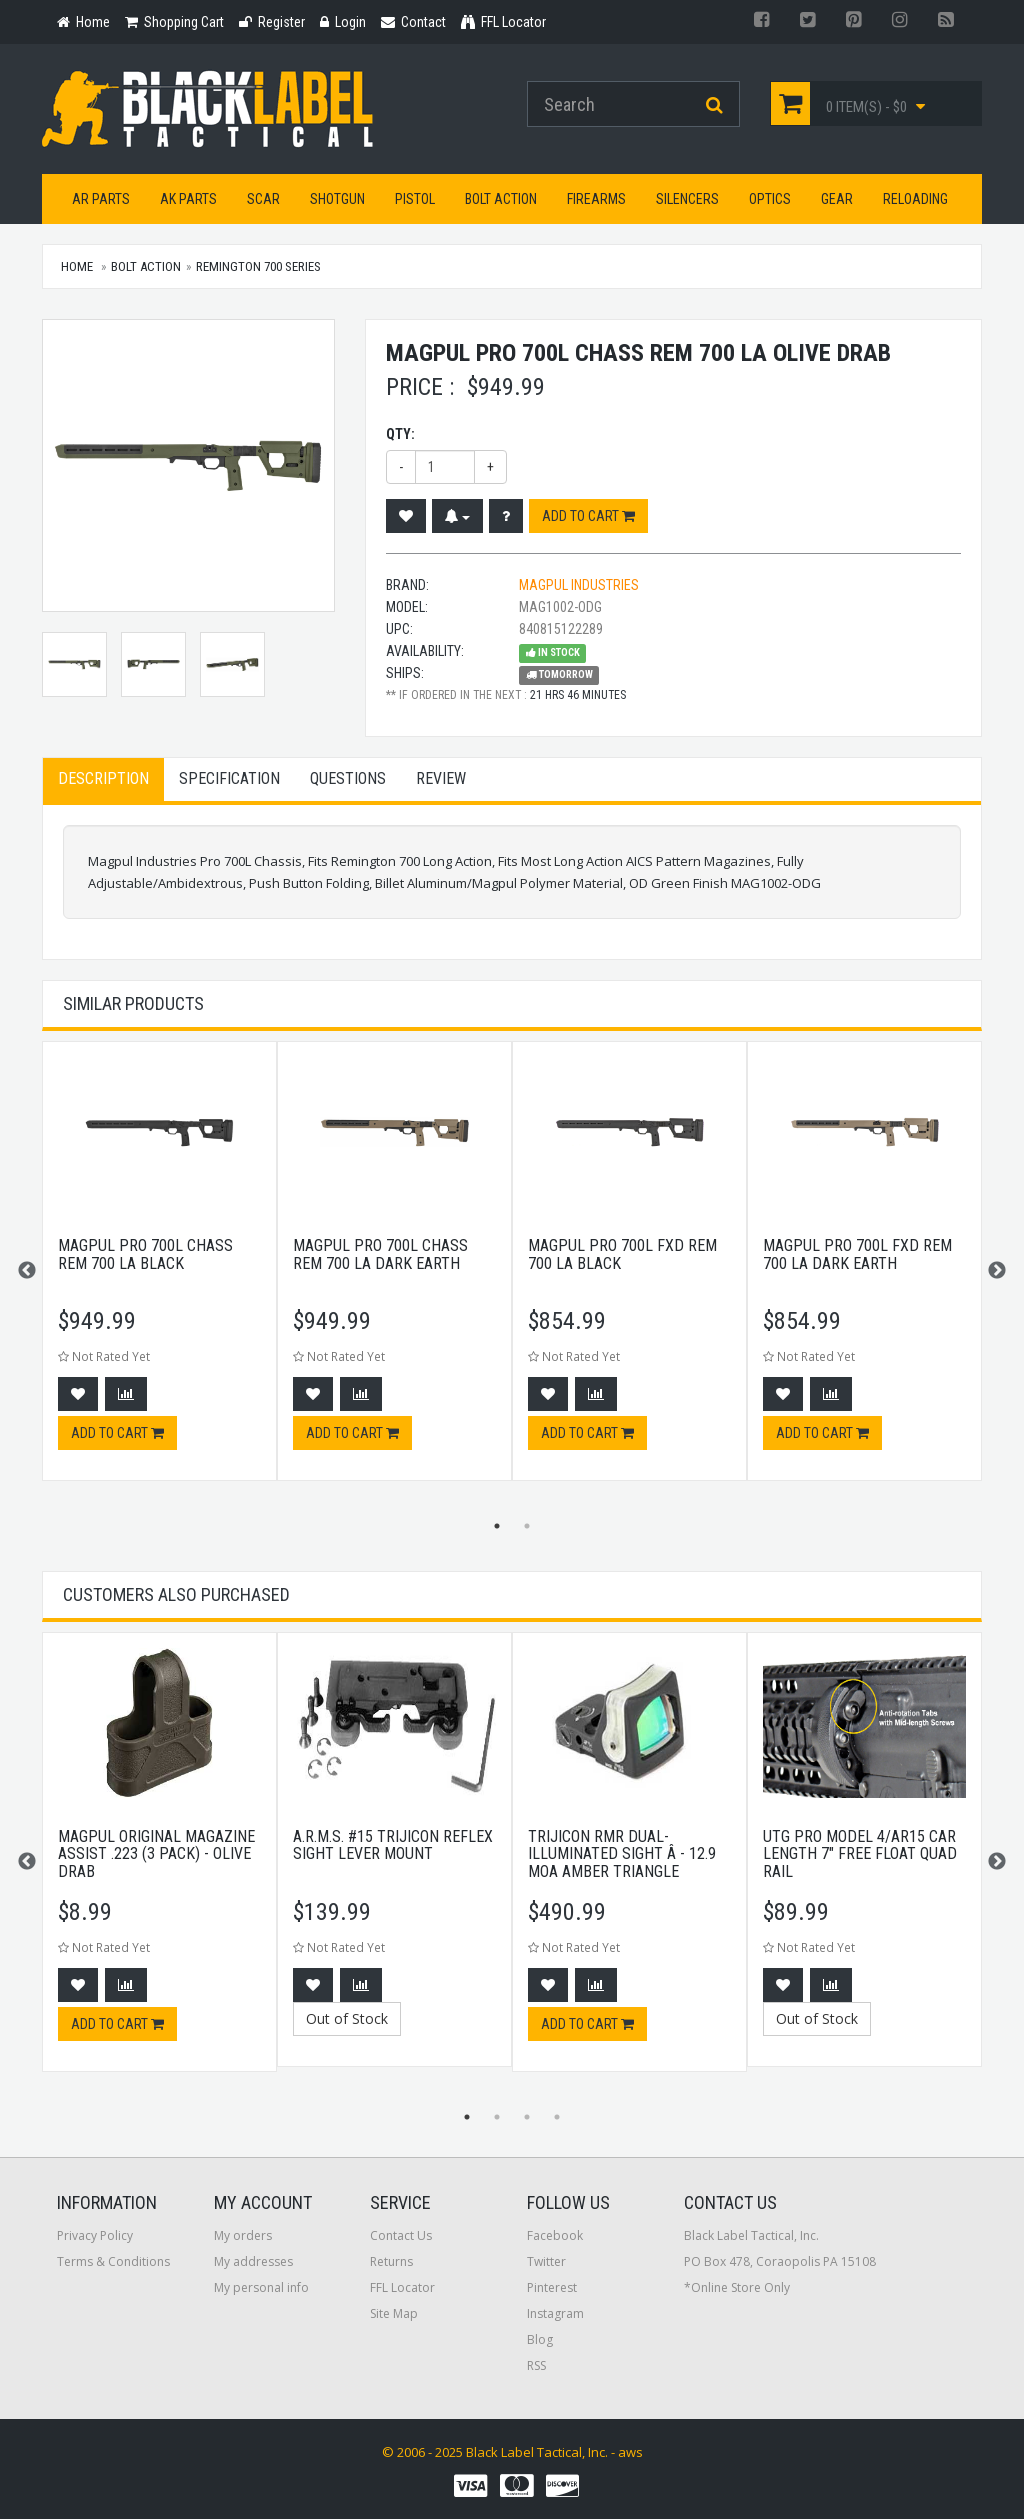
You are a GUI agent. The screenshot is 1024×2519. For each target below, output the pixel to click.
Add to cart (588, 516)
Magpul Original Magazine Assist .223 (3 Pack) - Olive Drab (156, 1854)
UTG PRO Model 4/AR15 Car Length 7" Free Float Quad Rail (860, 1854)
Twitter (546, 2261)
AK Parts (188, 199)
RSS (536, 2365)
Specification (229, 778)
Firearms (596, 199)
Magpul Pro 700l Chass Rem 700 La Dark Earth (380, 1254)
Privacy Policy (95, 2235)
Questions (348, 778)
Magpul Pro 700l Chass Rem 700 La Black (145, 1254)
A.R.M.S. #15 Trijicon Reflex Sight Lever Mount (393, 1845)
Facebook (555, 2235)
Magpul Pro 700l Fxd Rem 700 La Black (622, 1254)
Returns (391, 2261)
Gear (837, 199)
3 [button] (527, 2117)
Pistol (415, 199)
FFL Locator (402, 2287)
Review (441, 778)
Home (77, 266)
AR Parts (101, 199)
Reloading (915, 199)
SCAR (263, 199)
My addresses (253, 2261)
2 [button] (527, 1526)
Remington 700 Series (258, 266)
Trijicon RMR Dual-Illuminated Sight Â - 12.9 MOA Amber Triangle (622, 1854)
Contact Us (401, 2235)
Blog (540, 2339)
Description (103, 778)
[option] (159, 1271)
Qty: (400, 434)
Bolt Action (501, 199)
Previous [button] (27, 1271)
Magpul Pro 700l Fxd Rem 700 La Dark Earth (857, 1254)
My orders (243, 2235)
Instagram (555, 2313)
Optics (770, 199)
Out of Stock (347, 2018)
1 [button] (497, 1526)
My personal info (261, 2287)
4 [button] (557, 2117)
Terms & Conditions (113, 2261)
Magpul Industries (579, 585)
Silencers (687, 199)
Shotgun (337, 199)
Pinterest (552, 2287)
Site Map (394, 2313)
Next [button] (997, 1271)
